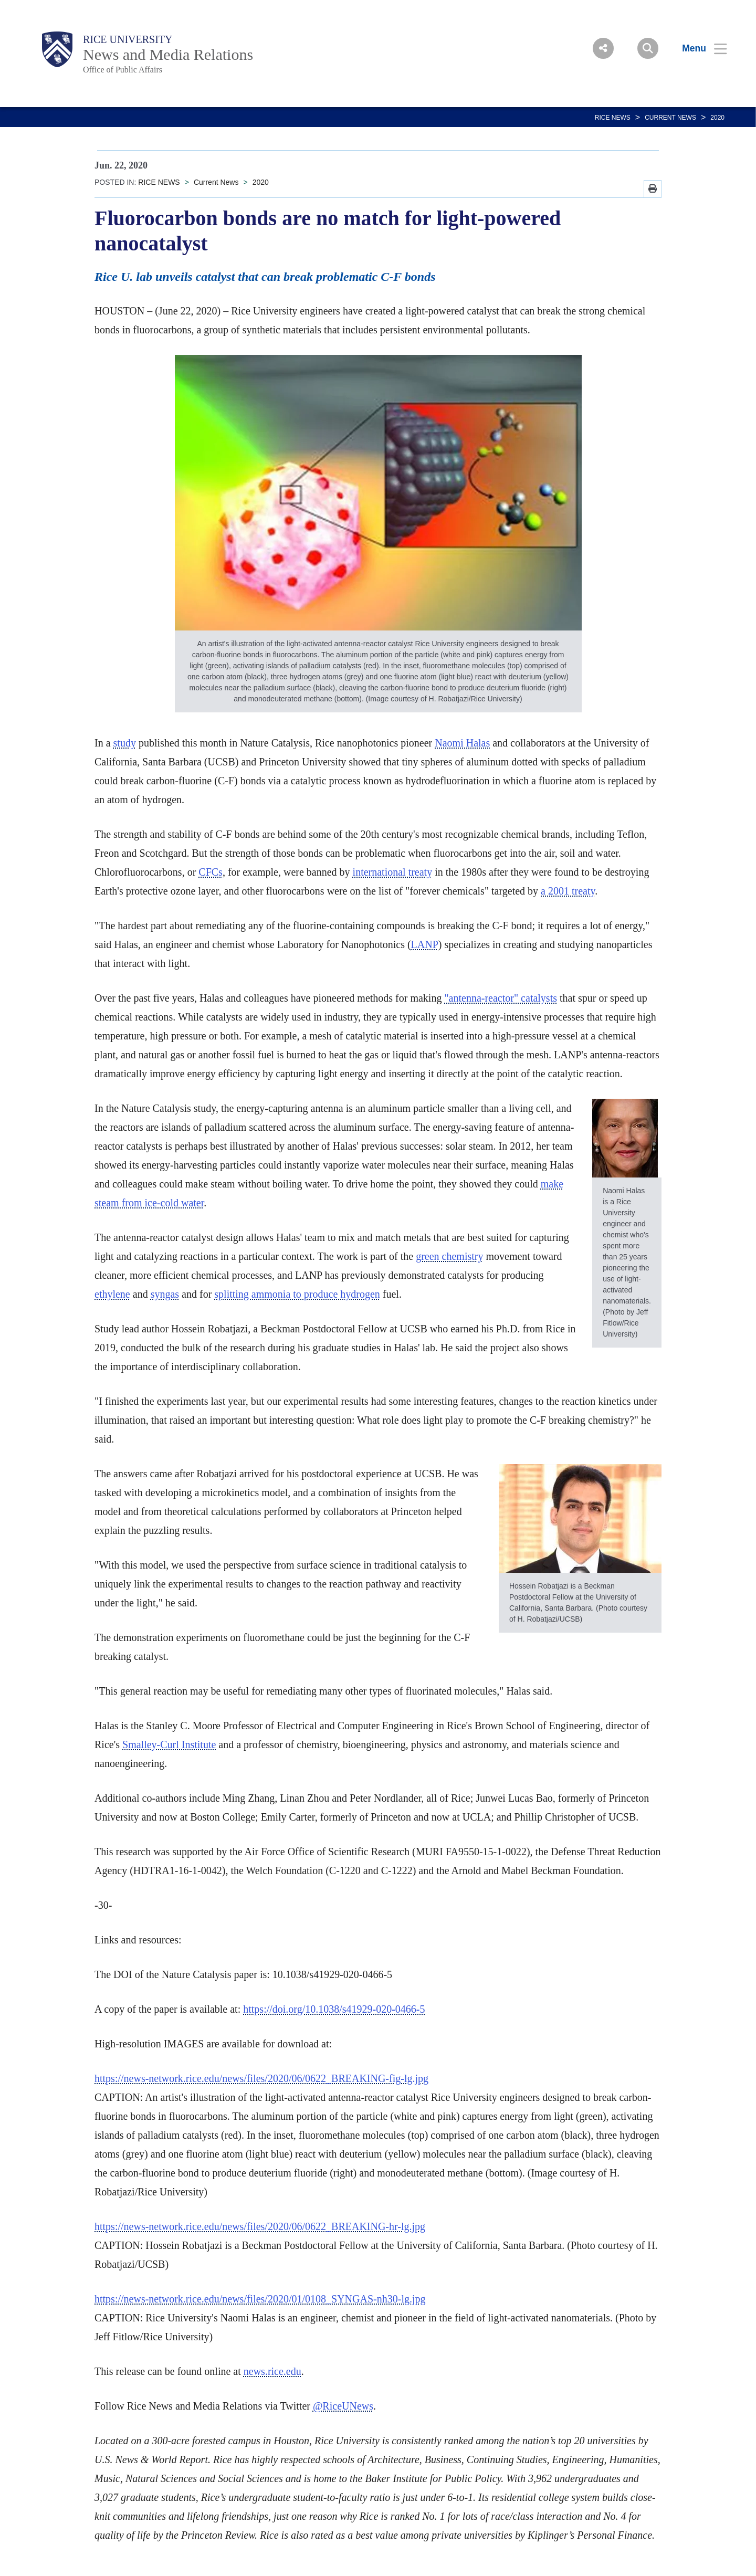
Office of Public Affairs (122, 69)
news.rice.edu (272, 2371)
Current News (670, 117)
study (124, 743)
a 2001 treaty (568, 891)
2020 (717, 117)
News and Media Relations (168, 54)
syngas (165, 1294)
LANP (424, 944)
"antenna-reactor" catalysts (500, 998)
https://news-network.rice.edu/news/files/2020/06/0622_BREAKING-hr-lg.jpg (259, 2226)
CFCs (210, 872)
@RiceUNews (343, 2406)
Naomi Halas (462, 743)
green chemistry (449, 1256)
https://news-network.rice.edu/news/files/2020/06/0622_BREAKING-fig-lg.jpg (261, 2078)
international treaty (393, 872)
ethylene (112, 1294)
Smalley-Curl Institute (169, 1744)
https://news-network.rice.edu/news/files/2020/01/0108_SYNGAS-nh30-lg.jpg (260, 2299)
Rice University (128, 39)
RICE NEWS (613, 117)
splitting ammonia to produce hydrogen (297, 1294)
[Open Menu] (698, 48)
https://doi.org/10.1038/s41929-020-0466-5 (334, 2009)
